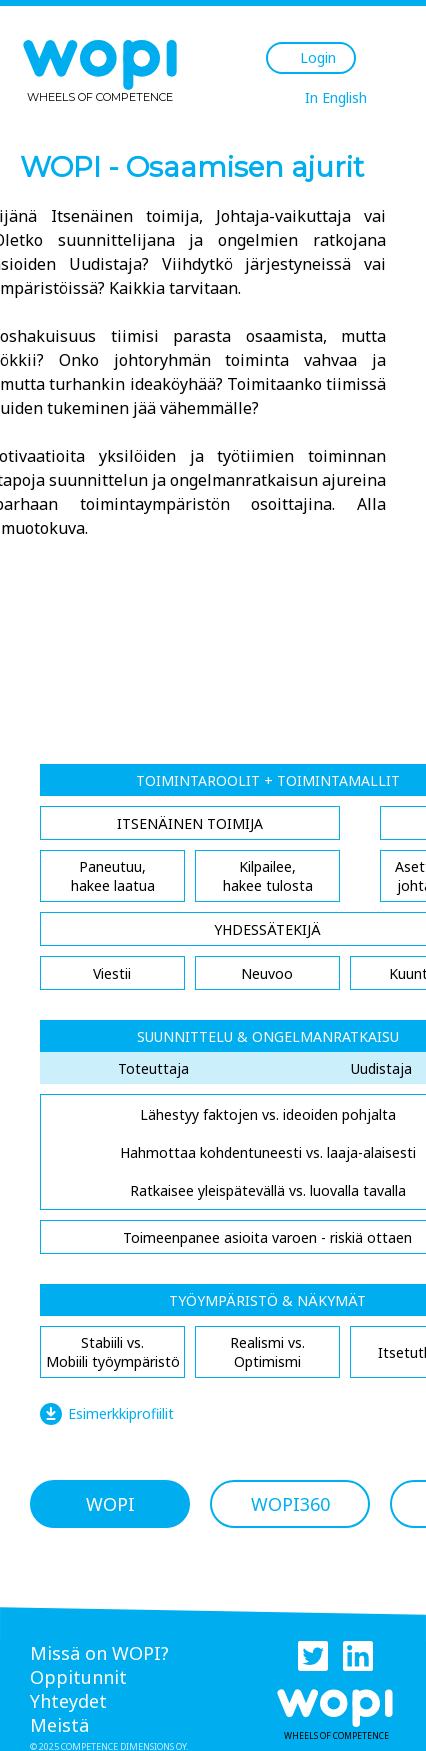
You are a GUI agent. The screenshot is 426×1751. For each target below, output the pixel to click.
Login (318, 57)
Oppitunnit (78, 1677)
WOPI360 (290, 1504)
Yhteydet (68, 1701)
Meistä (59, 1725)
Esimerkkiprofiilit (121, 1413)
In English (336, 97)
